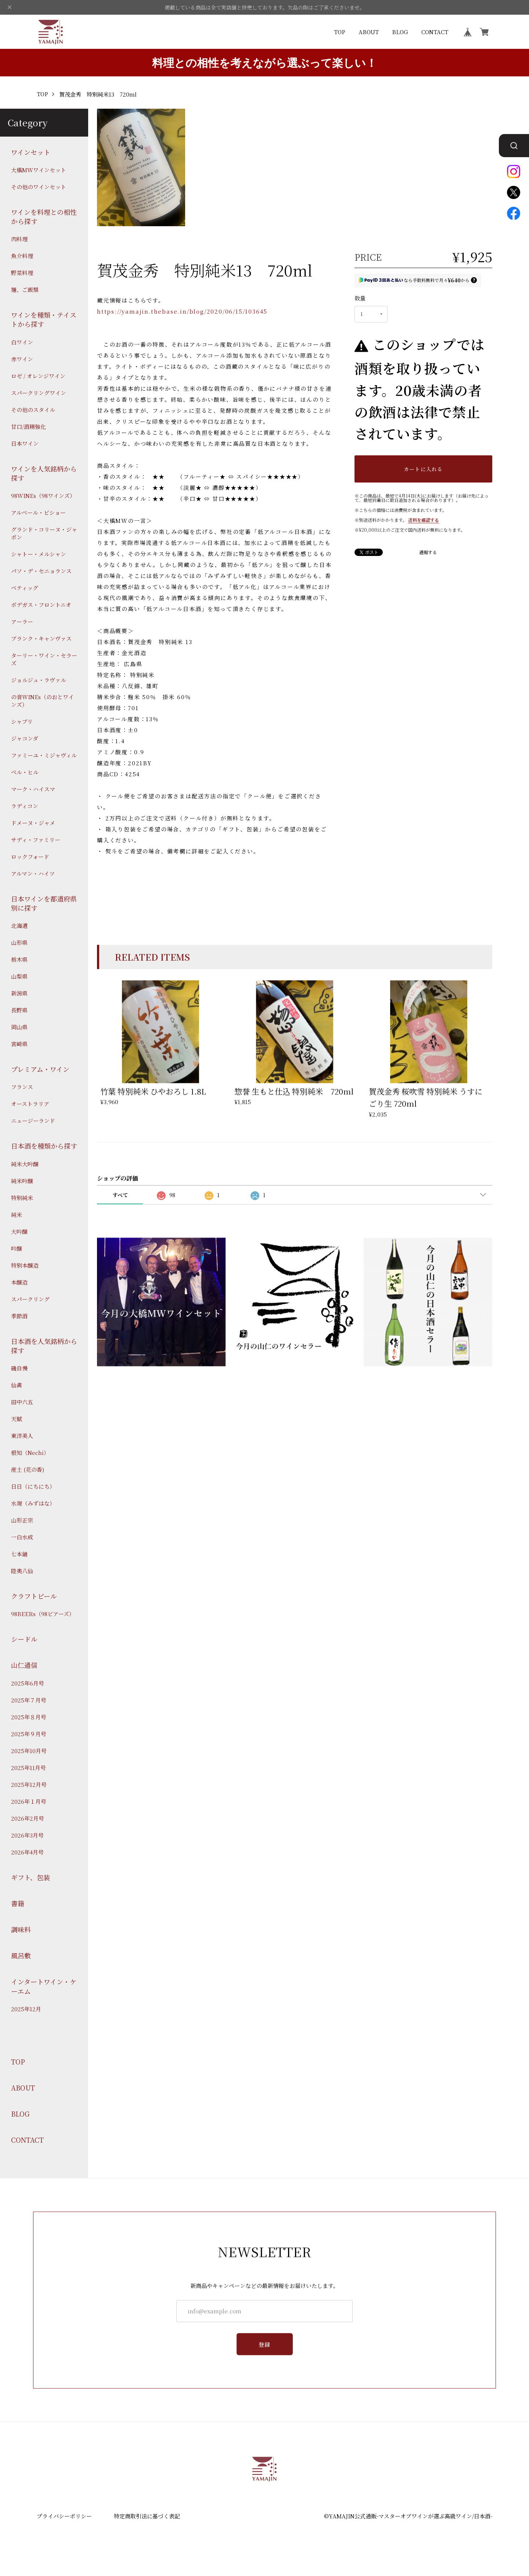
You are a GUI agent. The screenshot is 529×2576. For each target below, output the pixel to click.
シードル (24, 1639)
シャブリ (22, 721)
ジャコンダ (24, 738)
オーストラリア (30, 1104)
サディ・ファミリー (35, 839)
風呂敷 (21, 1955)
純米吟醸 (22, 1181)
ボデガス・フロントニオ (41, 604)
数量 (360, 298)
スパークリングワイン (38, 393)
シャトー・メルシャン (38, 554)
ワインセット (30, 152)
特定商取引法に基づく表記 (147, 2516)
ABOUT (369, 32)
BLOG (400, 32)
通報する (428, 552)
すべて (120, 1195)
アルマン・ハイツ (33, 873)
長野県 (19, 1010)
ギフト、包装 (30, 1877)
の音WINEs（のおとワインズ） (42, 700)
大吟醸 (19, 1231)
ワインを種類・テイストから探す (43, 319)
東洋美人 (22, 1435)
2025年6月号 (27, 1683)
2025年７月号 (28, 1700)
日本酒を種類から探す (44, 1145)
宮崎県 (19, 1044)
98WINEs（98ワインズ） (43, 495)
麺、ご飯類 (25, 289)
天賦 (16, 1419)
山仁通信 (24, 1665)
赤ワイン (22, 359)
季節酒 (19, 1316)
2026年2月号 (27, 1818)
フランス (22, 1087)
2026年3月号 (27, 1835)
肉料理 (19, 239)
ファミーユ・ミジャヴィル (44, 755)
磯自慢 (19, 1368)
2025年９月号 (28, 1734)
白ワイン (22, 342)
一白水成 (22, 1537)
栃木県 (19, 959)
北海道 (19, 925)
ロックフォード (30, 856)
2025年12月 (26, 2009)
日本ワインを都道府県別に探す (44, 903)
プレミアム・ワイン (40, 1069)
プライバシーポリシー (64, 2516)
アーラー (22, 621)
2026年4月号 (27, 1852)
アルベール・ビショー (38, 512)
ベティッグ (24, 588)
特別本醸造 (25, 1265)
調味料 (21, 1929)
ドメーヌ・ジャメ (33, 823)
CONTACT (434, 32)
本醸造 (19, 1282)
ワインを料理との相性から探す (44, 216)
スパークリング (30, 1299)
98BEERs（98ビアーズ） (43, 1614)
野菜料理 (22, 273)
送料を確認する (423, 520)
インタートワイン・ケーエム (43, 1986)
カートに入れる (423, 469)
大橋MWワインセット (38, 170)
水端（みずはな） (33, 1503)
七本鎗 (19, 1554)
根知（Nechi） (30, 1452)
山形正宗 (22, 1520)
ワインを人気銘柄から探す (44, 473)
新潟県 (19, 993)
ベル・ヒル (25, 772)
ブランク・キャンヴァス (41, 638)
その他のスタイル (33, 409)
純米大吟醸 (25, 1164)
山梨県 (19, 976)
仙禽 (16, 1385)
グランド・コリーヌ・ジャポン (44, 533)
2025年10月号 (29, 1751)
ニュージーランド (33, 1120)
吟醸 (16, 1248)
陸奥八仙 (22, 1571)
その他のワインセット (38, 187)
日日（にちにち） (33, 1486)
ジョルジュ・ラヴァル (38, 680)
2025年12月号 (29, 1784)
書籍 (17, 1903)
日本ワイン (25, 443)
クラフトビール (34, 1596)
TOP (339, 32)
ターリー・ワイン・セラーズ (44, 659)
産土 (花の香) (27, 1469)
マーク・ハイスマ (33, 789)
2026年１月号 (28, 1801)
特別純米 (22, 1198)
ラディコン (24, 806)
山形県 (19, 942)
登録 (265, 2351)
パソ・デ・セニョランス (41, 571)
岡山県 (19, 1027)
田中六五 (22, 1402)
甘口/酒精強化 (28, 426)
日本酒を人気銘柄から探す (44, 1346)
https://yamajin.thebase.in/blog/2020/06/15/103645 (182, 311)
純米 (16, 1214)
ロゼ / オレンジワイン (38, 376)
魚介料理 (22, 256)
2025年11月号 (28, 1767)
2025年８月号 (28, 1717)
